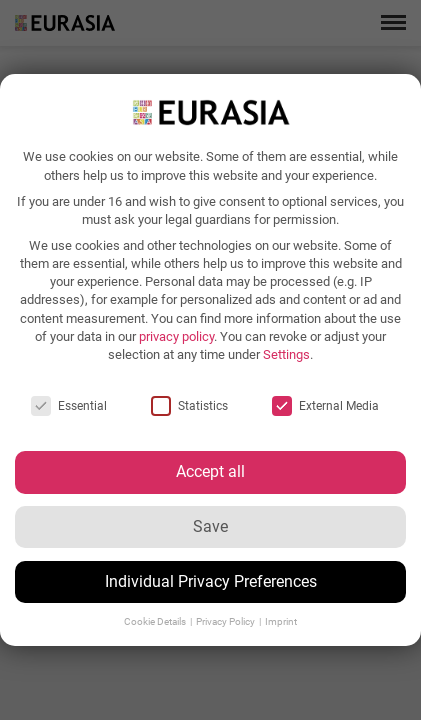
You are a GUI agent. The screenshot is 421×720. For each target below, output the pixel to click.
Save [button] (210, 526)
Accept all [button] (210, 471)
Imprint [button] (281, 621)
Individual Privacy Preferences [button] (211, 581)
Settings (286, 354)
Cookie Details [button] (156, 621)
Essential (69, 406)
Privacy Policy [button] (226, 621)
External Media (325, 406)
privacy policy (176, 336)
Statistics (189, 406)
